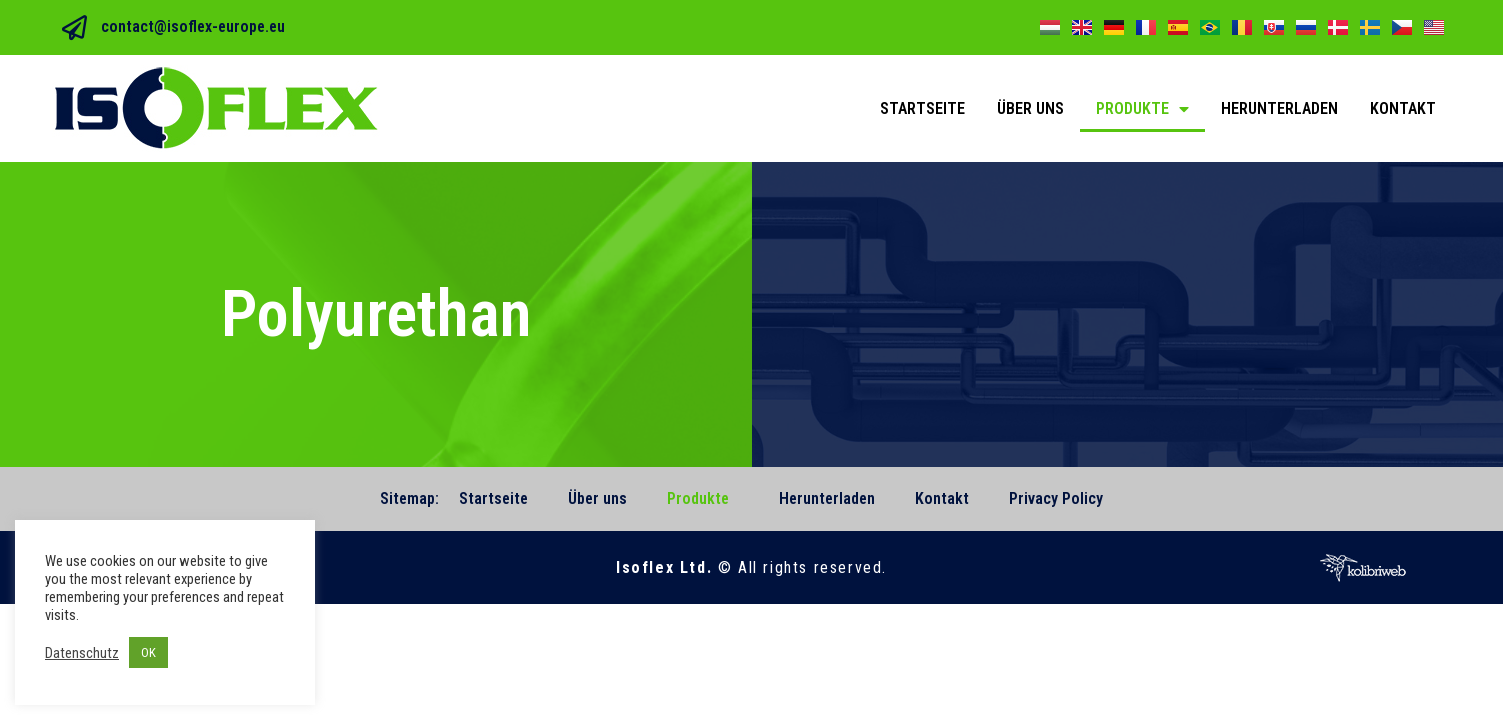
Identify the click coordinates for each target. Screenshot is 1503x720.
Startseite (922, 108)
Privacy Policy (1056, 498)
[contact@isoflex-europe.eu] (74, 27)
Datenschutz (82, 653)
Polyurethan (376, 314)
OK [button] (148, 652)
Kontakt (1403, 108)
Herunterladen (1279, 108)
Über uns (1030, 108)
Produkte (1142, 109)
